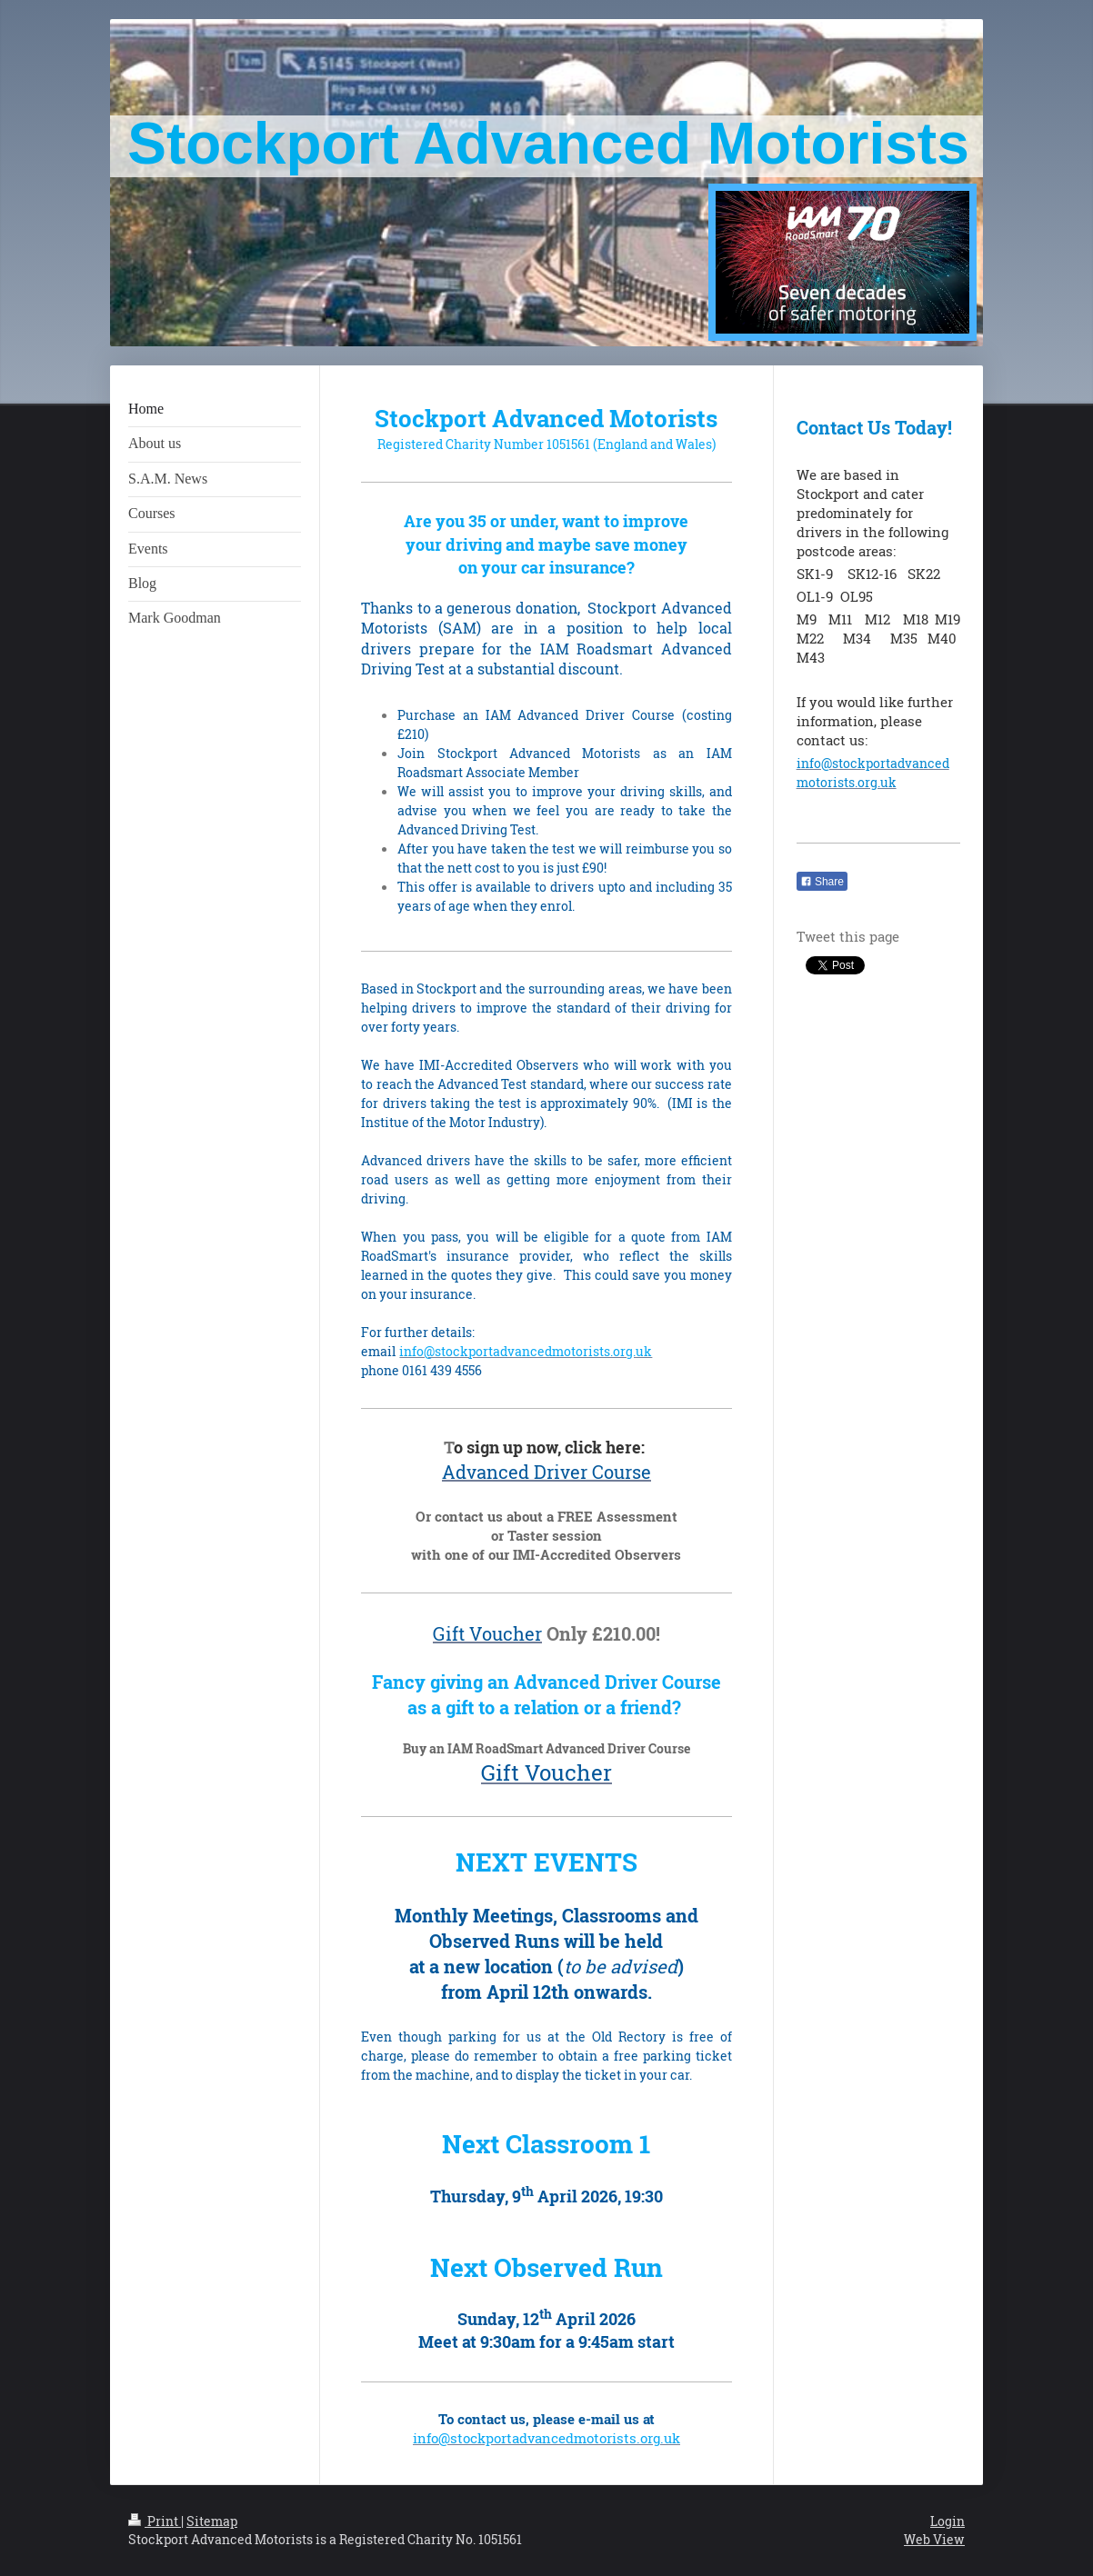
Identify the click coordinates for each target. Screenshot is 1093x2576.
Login (947, 2521)
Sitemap (211, 2521)
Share (822, 881)
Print (154, 2521)
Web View (934, 2539)
